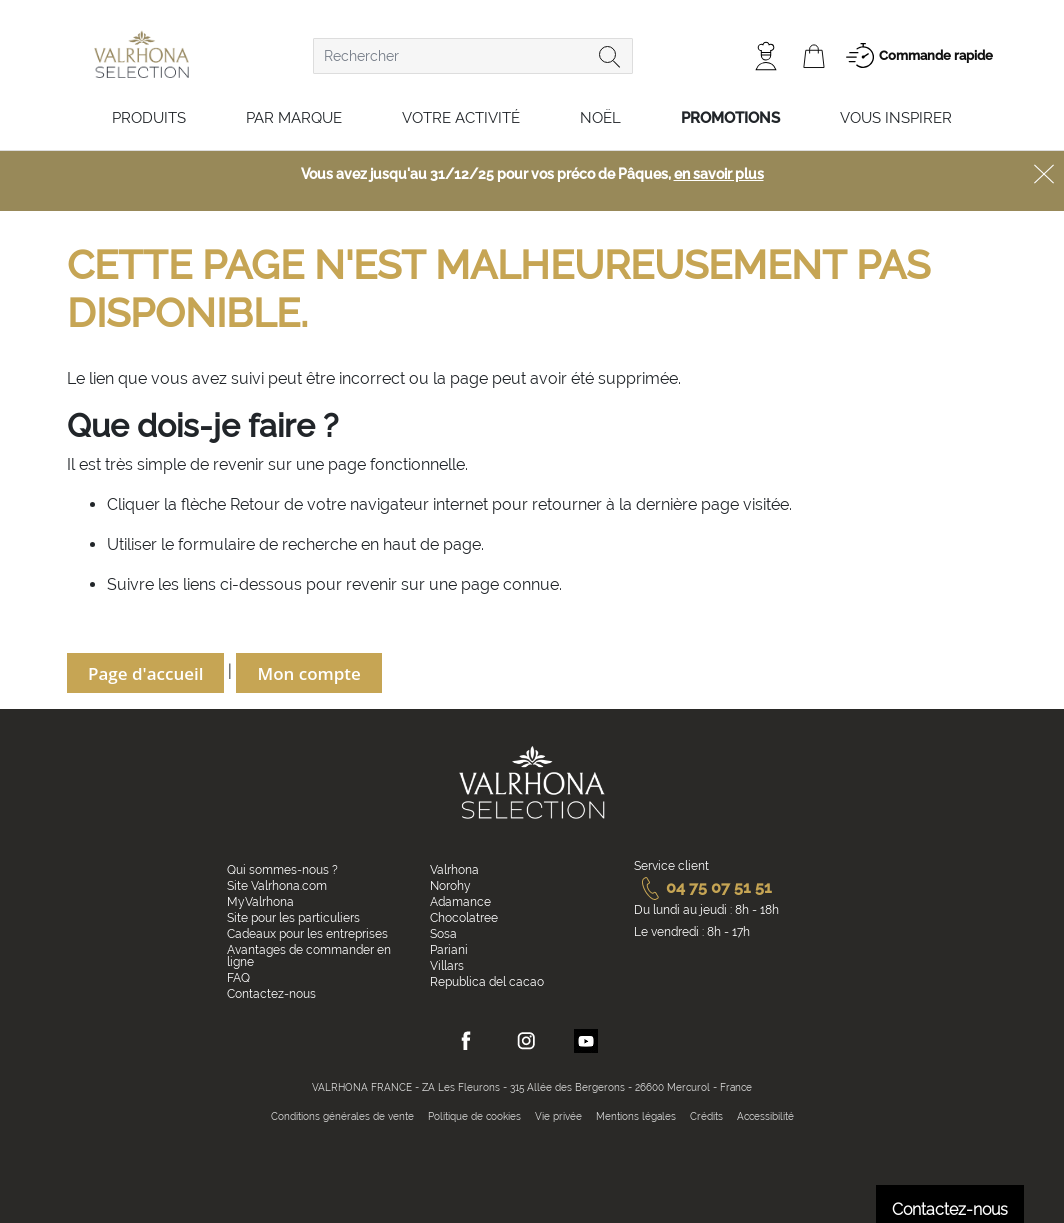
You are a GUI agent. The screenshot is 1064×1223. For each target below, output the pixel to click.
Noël (600, 118)
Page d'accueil (145, 673)
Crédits (706, 1116)
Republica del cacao (487, 982)
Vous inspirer (896, 118)
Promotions (730, 118)
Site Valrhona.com (277, 886)
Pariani (449, 950)
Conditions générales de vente (342, 1116)
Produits (149, 118)
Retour (257, 504)
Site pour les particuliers (293, 918)
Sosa (443, 934)
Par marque (294, 118)
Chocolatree (464, 918)
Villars (447, 966)
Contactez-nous (271, 994)
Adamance (460, 902)
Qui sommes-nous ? (282, 870)
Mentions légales (636, 1116)
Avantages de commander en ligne (309, 956)
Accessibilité (765, 1116)
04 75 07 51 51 (703, 887)
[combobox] (473, 56)
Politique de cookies (474, 1116)
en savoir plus (719, 174)
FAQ (238, 978)
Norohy (450, 886)
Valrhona (454, 870)
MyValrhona (260, 902)
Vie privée (558, 1116)
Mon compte (308, 673)
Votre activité (461, 118)
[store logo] (141, 54)
